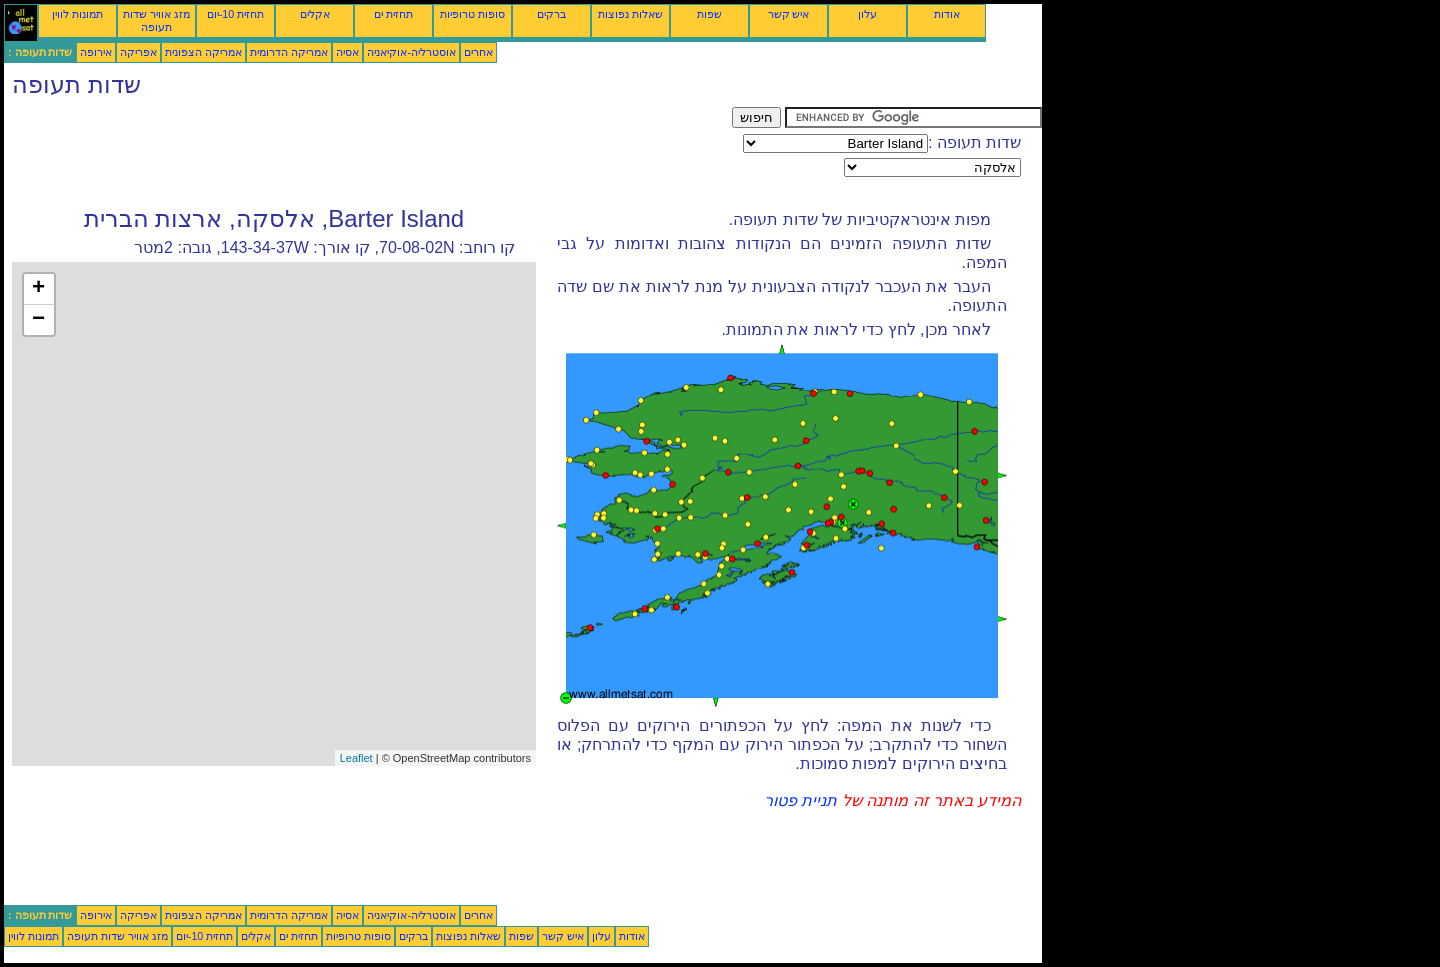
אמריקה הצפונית (203, 52)
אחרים (478, 52)
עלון (867, 14)
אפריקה (138, 52)
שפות (709, 14)
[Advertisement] (368, 152)
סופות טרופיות (472, 14)
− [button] (38, 320)
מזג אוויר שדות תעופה (156, 20)
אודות (947, 14)
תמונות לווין (77, 14)
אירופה (96, 52)
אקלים (315, 14)
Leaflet (356, 758)
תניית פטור (800, 800)
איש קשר (789, 14)
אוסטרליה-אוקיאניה (411, 52)
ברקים (551, 14)
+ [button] (38, 289)
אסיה (347, 52)
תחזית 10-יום (235, 14)
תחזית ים (393, 14)
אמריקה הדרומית (289, 52)
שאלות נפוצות (630, 14)
